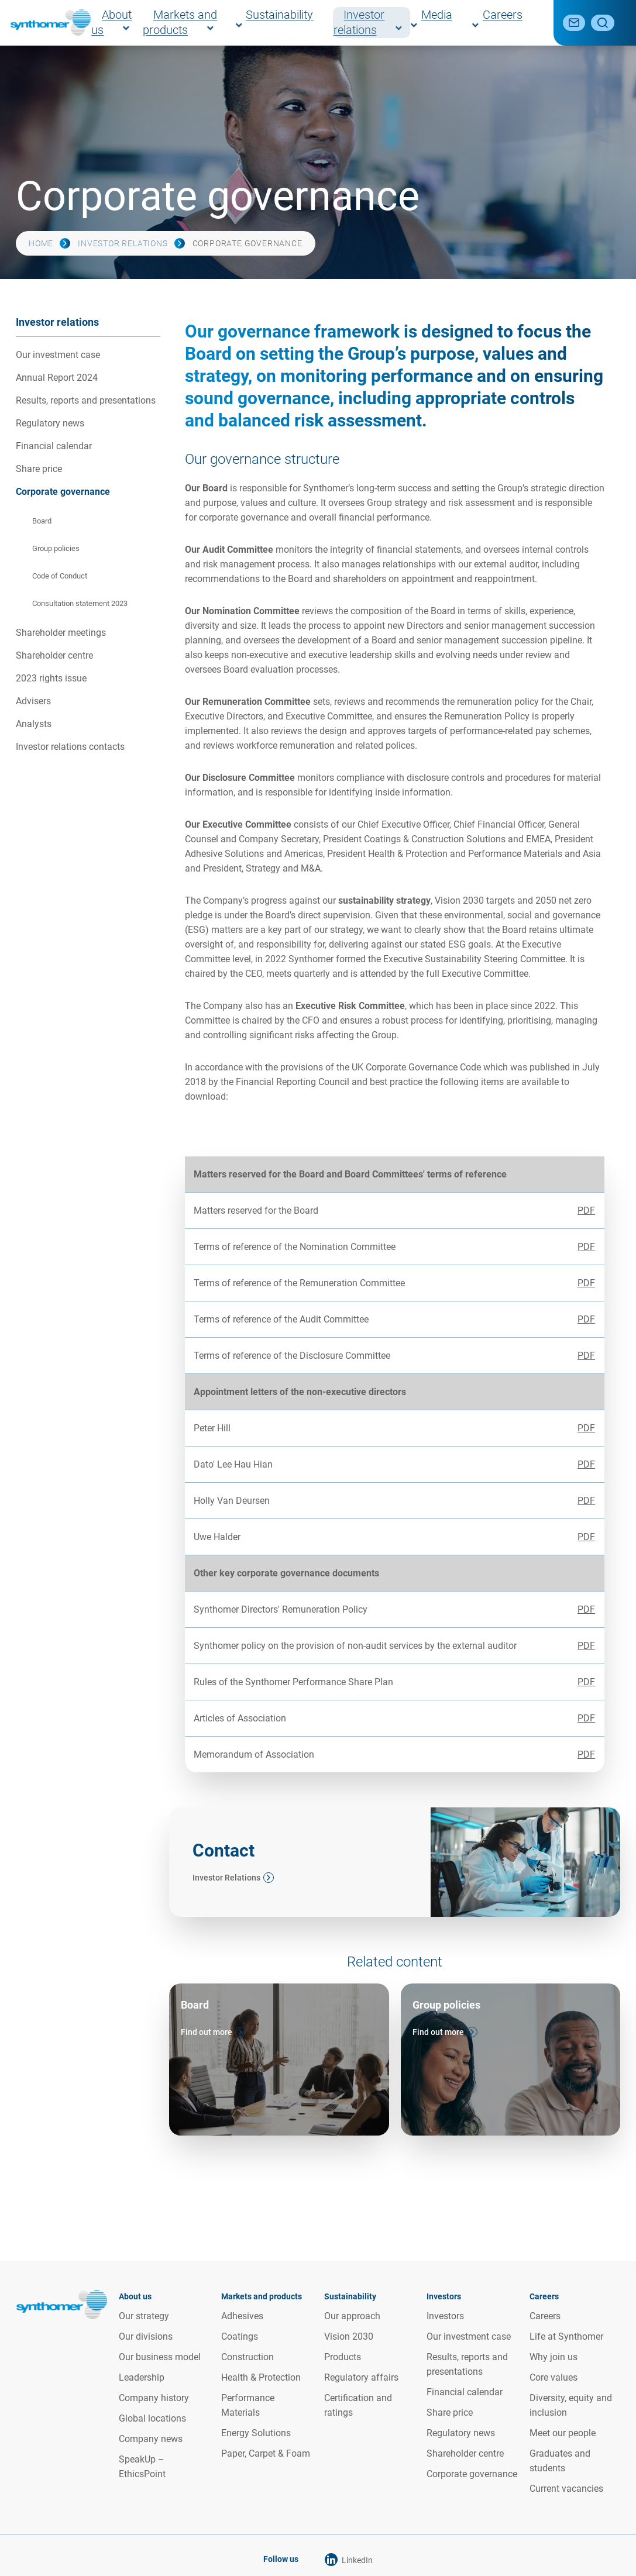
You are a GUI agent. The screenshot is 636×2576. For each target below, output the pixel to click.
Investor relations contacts (70, 746)
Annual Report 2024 (57, 377)
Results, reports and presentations (86, 400)
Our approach (352, 2316)
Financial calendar (54, 446)
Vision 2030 (348, 2336)
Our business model (160, 2357)
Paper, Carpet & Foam (265, 2453)
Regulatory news (50, 423)
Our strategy (144, 2316)
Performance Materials (247, 2405)
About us (157, 22)
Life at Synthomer (566, 2336)
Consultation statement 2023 (80, 603)
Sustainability (327, 22)
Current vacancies (566, 2488)
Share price (39, 468)
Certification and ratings (358, 2405)
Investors (445, 2316)
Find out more (206, 2032)
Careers (516, 22)
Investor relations (407, 22)
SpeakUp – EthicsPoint (142, 2466)
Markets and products (237, 22)
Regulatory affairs (361, 2377)
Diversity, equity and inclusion (571, 2405)
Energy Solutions (256, 2433)
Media (472, 22)
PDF (586, 1210)
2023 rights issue (51, 678)
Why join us (553, 2357)
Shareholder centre (54, 655)
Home (41, 243)
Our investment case (58, 354)
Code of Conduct (59, 575)
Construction (247, 2357)
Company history (154, 2397)
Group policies (56, 548)
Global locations (152, 2418)
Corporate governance (63, 491)
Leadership (141, 2377)
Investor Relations (226, 1877)
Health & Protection (261, 2377)
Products (342, 2357)
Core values (553, 2377)
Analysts (33, 723)
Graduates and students (560, 2461)
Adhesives (242, 2316)
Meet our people (563, 2433)
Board (41, 520)
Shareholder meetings (61, 632)
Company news (151, 2438)
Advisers (33, 701)
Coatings (239, 2336)
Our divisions (146, 2336)
